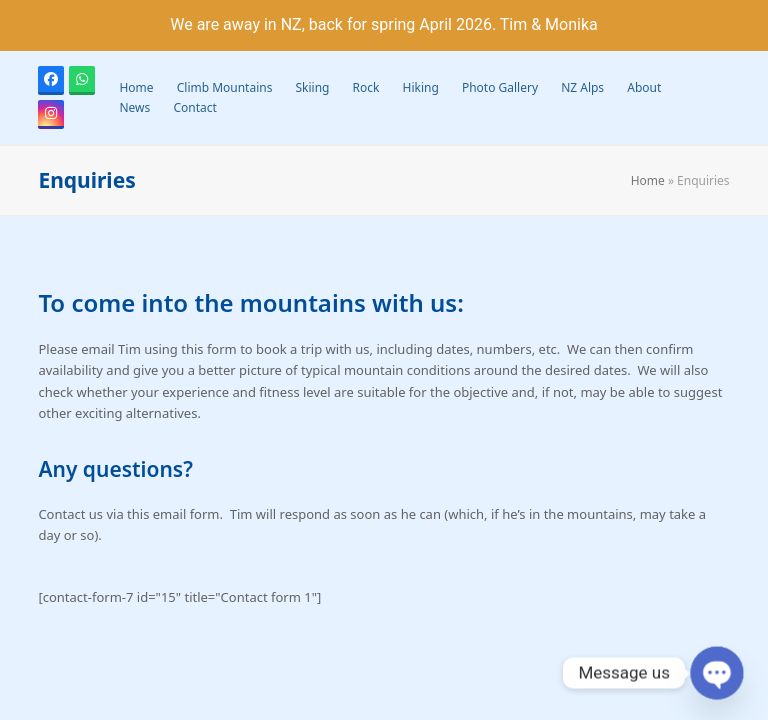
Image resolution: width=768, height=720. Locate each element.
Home (648, 180)
